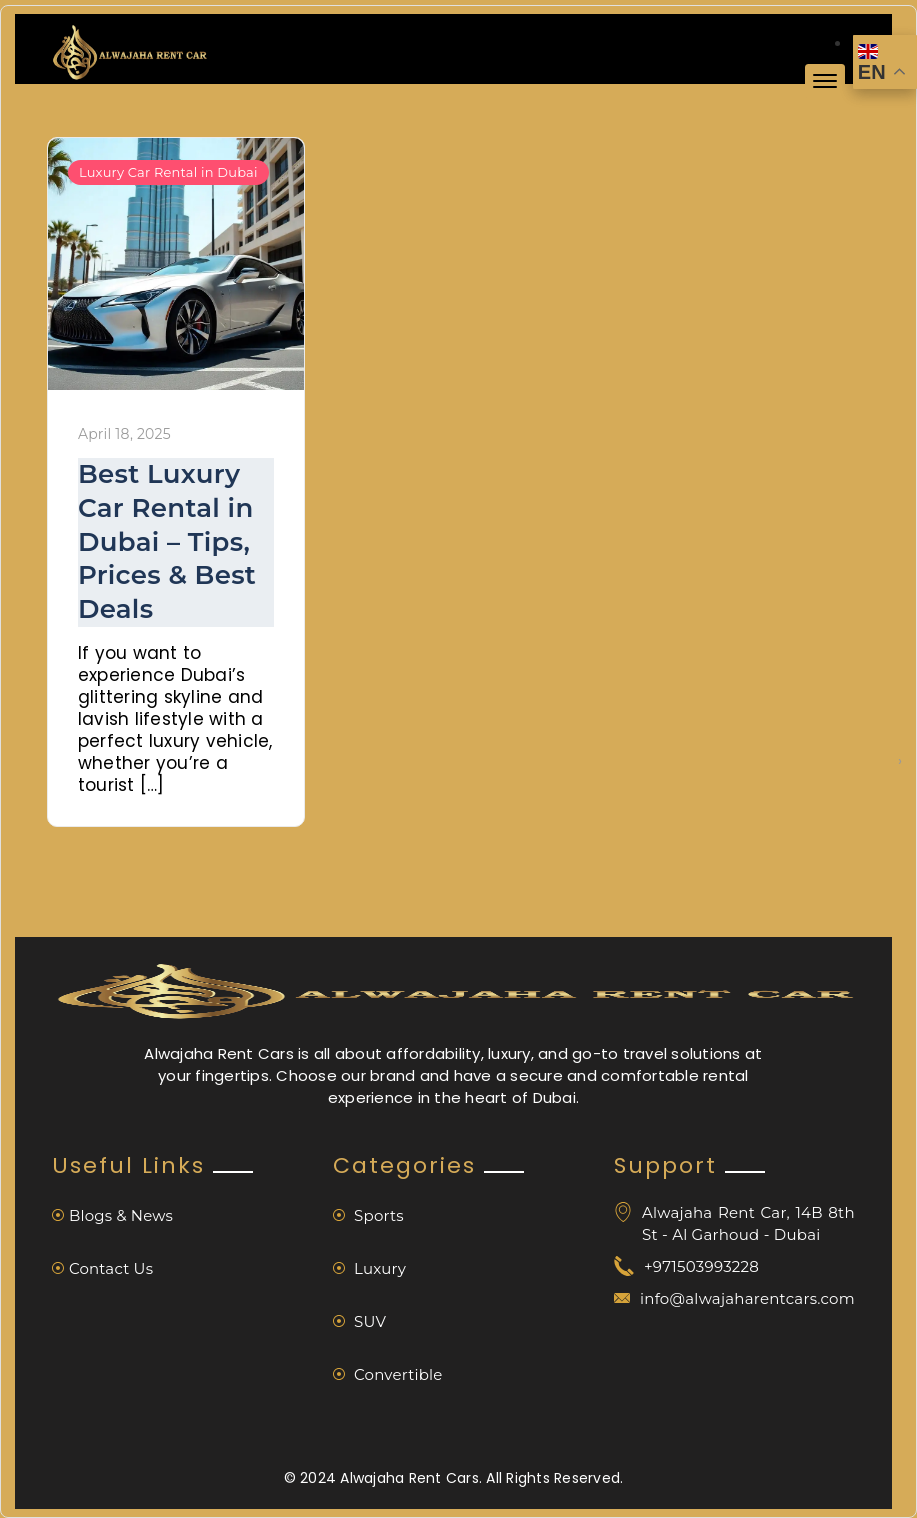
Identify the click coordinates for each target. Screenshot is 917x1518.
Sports (368, 1215)
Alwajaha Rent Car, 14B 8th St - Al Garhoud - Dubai (748, 1223)
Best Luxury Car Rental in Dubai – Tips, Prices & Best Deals (167, 541)
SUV (359, 1321)
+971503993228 (701, 1266)
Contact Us (102, 1268)
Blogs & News (112, 1215)
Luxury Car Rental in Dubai (168, 172)
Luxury (369, 1268)
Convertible (388, 1374)
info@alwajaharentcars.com (747, 1298)
